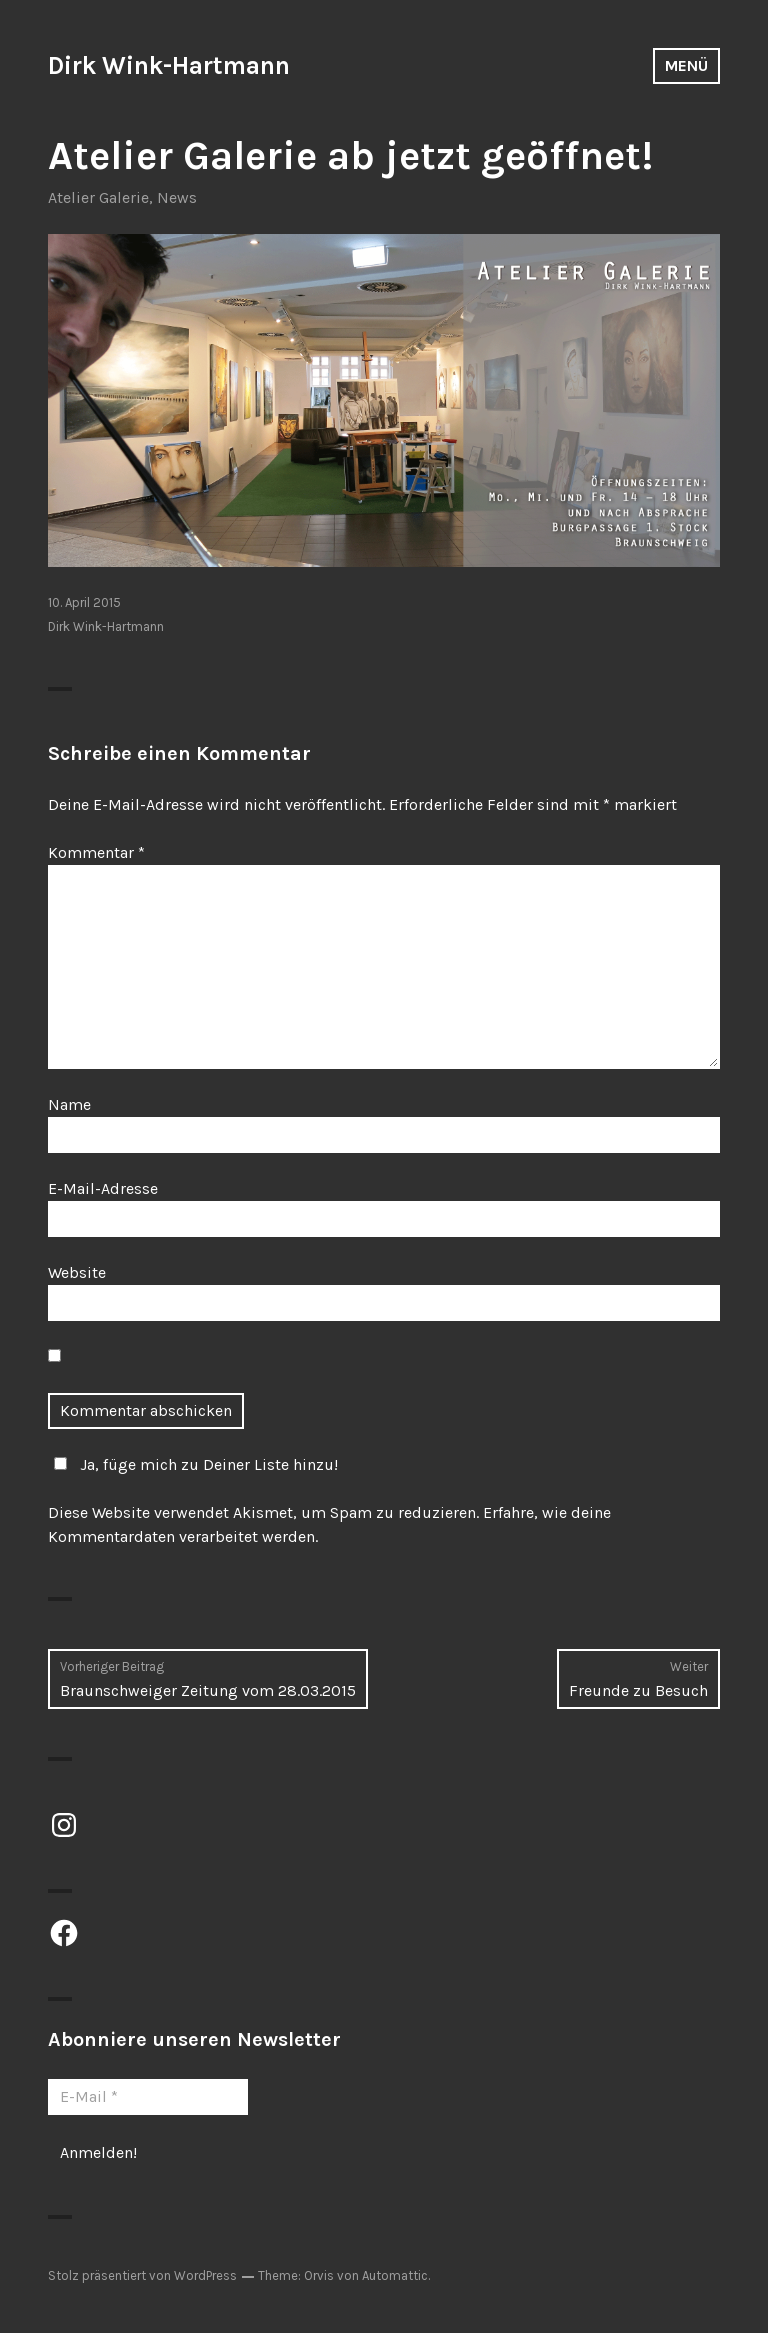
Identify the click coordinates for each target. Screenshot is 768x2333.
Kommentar (96, 852)
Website (77, 1272)
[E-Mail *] (148, 2097)
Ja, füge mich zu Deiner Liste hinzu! (193, 1464)
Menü (686, 65)
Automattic (395, 2275)
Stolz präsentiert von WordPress (142, 2275)
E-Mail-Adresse (103, 1188)
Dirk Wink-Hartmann (169, 65)
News (177, 197)
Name (69, 1104)
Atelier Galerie (98, 197)
